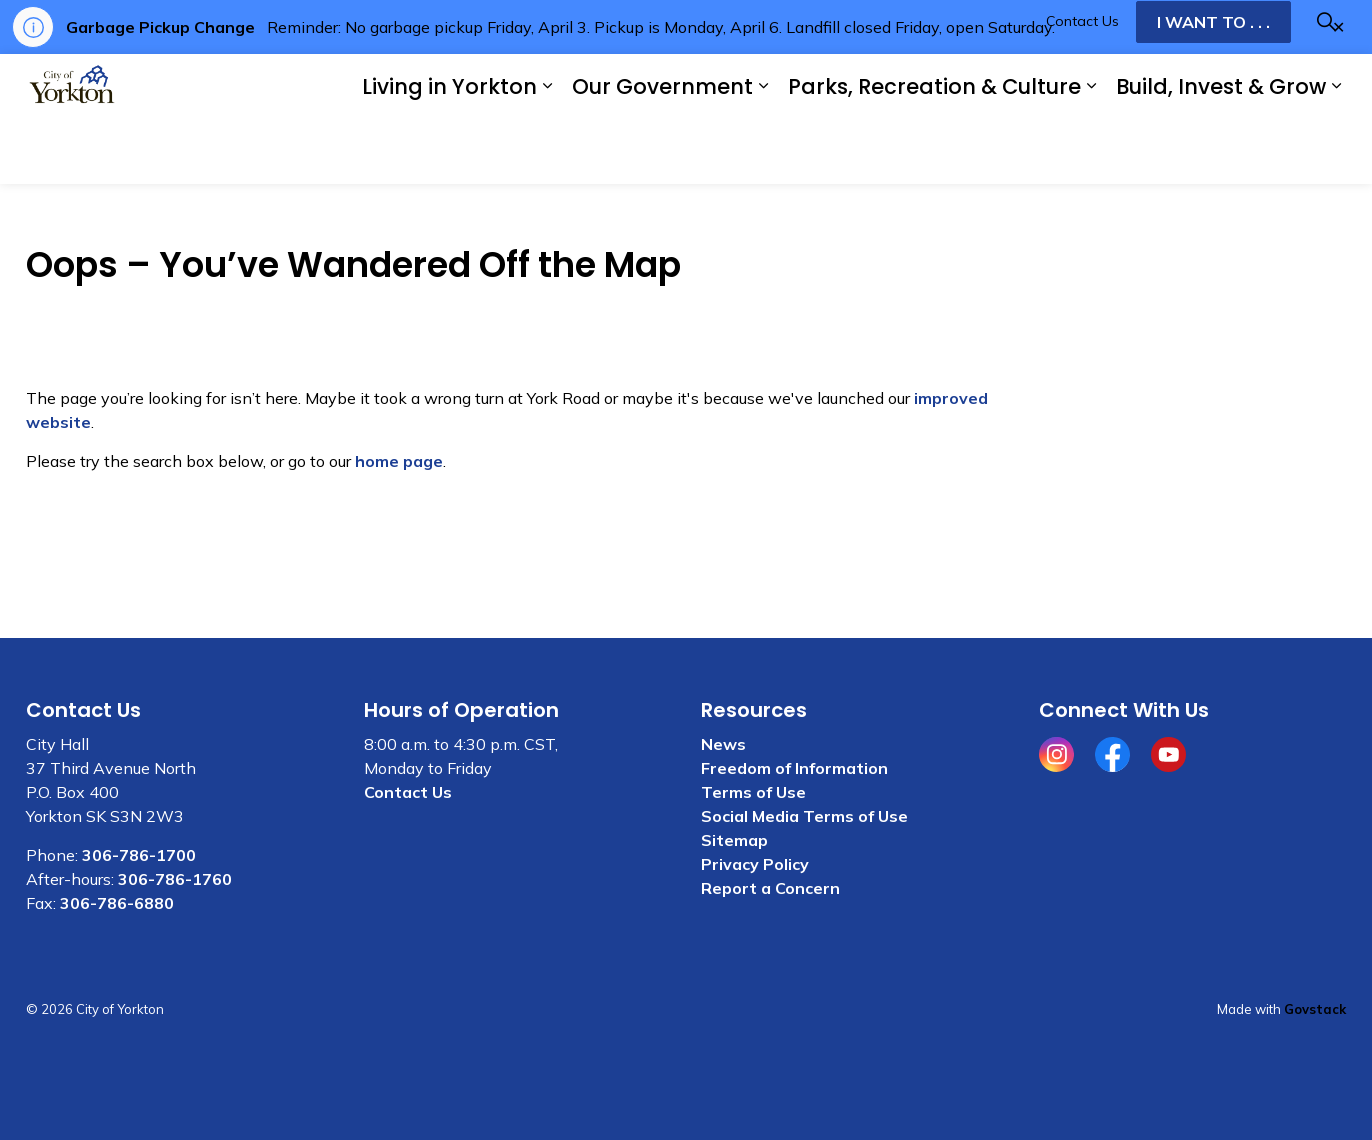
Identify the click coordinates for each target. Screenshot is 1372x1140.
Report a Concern (770, 888)
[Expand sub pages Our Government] (763, 151)
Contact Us (1082, 86)
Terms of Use (753, 792)
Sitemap (734, 840)
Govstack (1315, 1009)
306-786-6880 (117, 903)
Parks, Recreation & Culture (934, 151)
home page (399, 461)
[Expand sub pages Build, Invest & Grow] (1336, 151)
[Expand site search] (1326, 86)
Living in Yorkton (449, 151)
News (723, 744)
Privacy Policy (755, 864)
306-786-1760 (175, 879)
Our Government (662, 151)
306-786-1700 (139, 855)
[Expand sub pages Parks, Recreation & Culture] (1091, 151)
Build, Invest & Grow (1221, 151)
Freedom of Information (794, 768)
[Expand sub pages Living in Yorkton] (547, 151)
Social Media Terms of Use (804, 816)
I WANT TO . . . (1213, 87)
